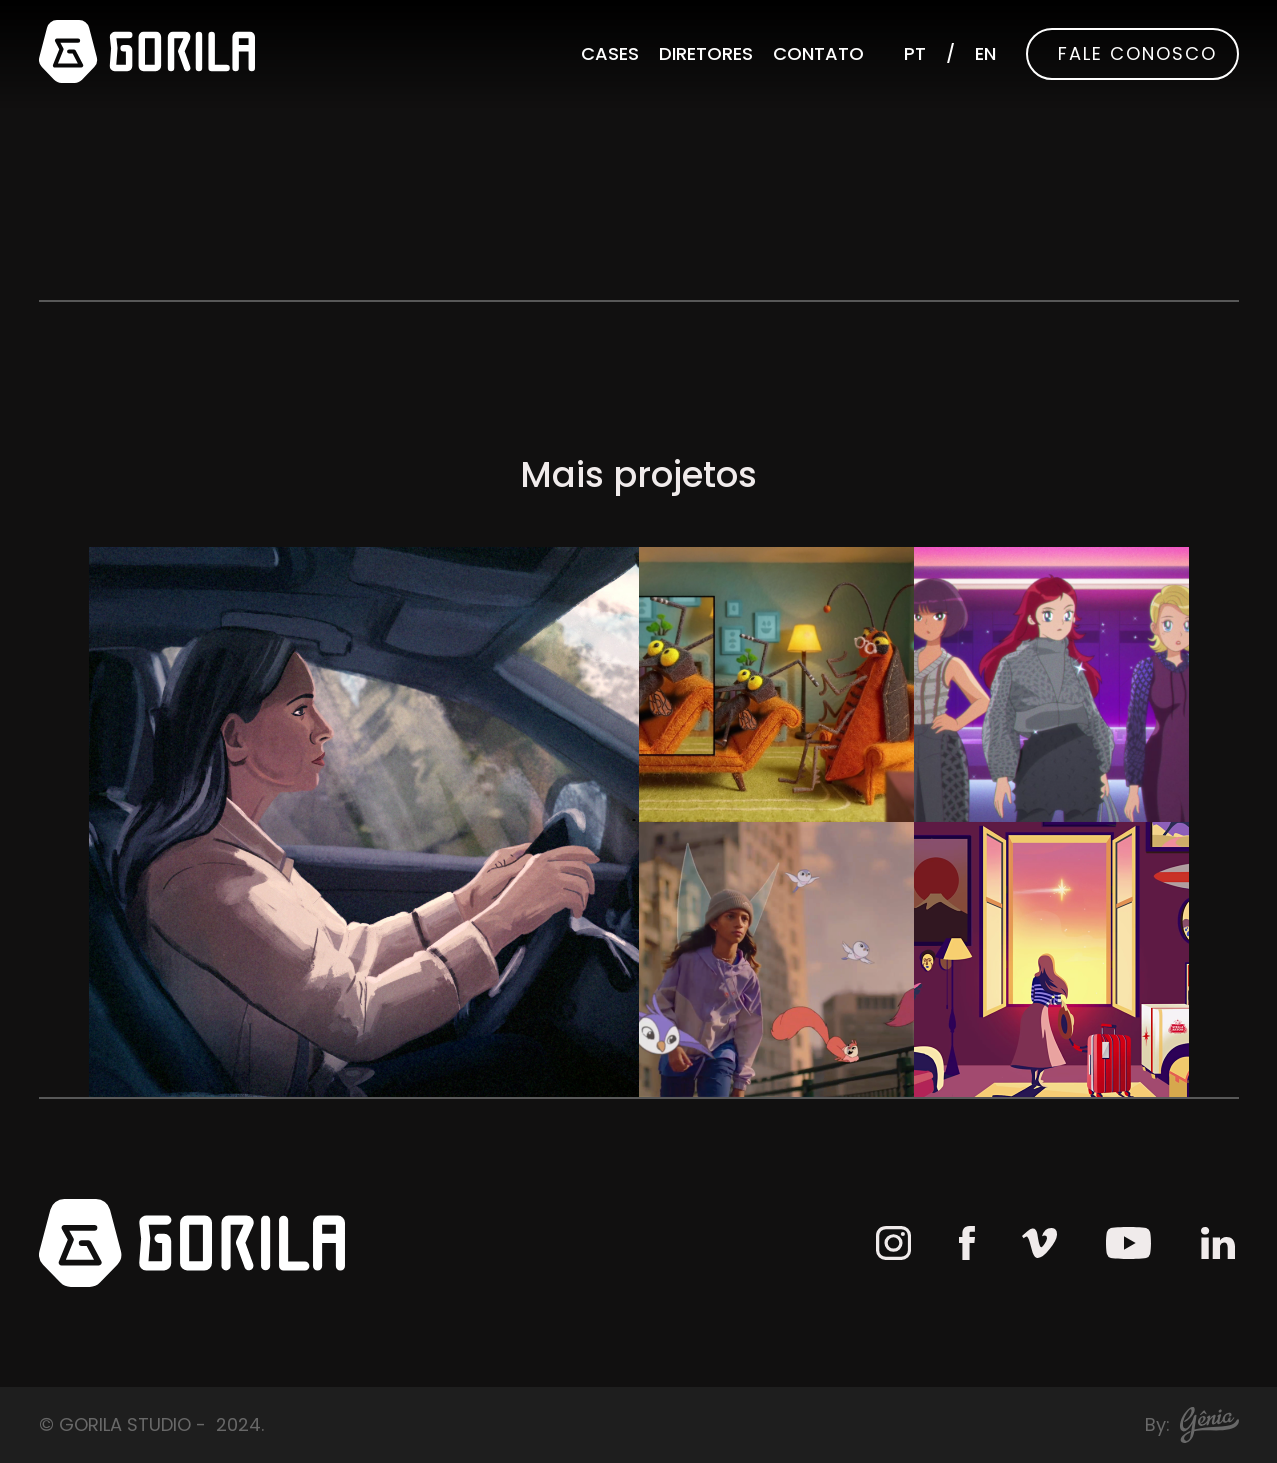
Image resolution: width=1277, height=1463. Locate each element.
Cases (610, 53)
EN (985, 53)
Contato (818, 53)
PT (915, 53)
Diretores (706, 53)
